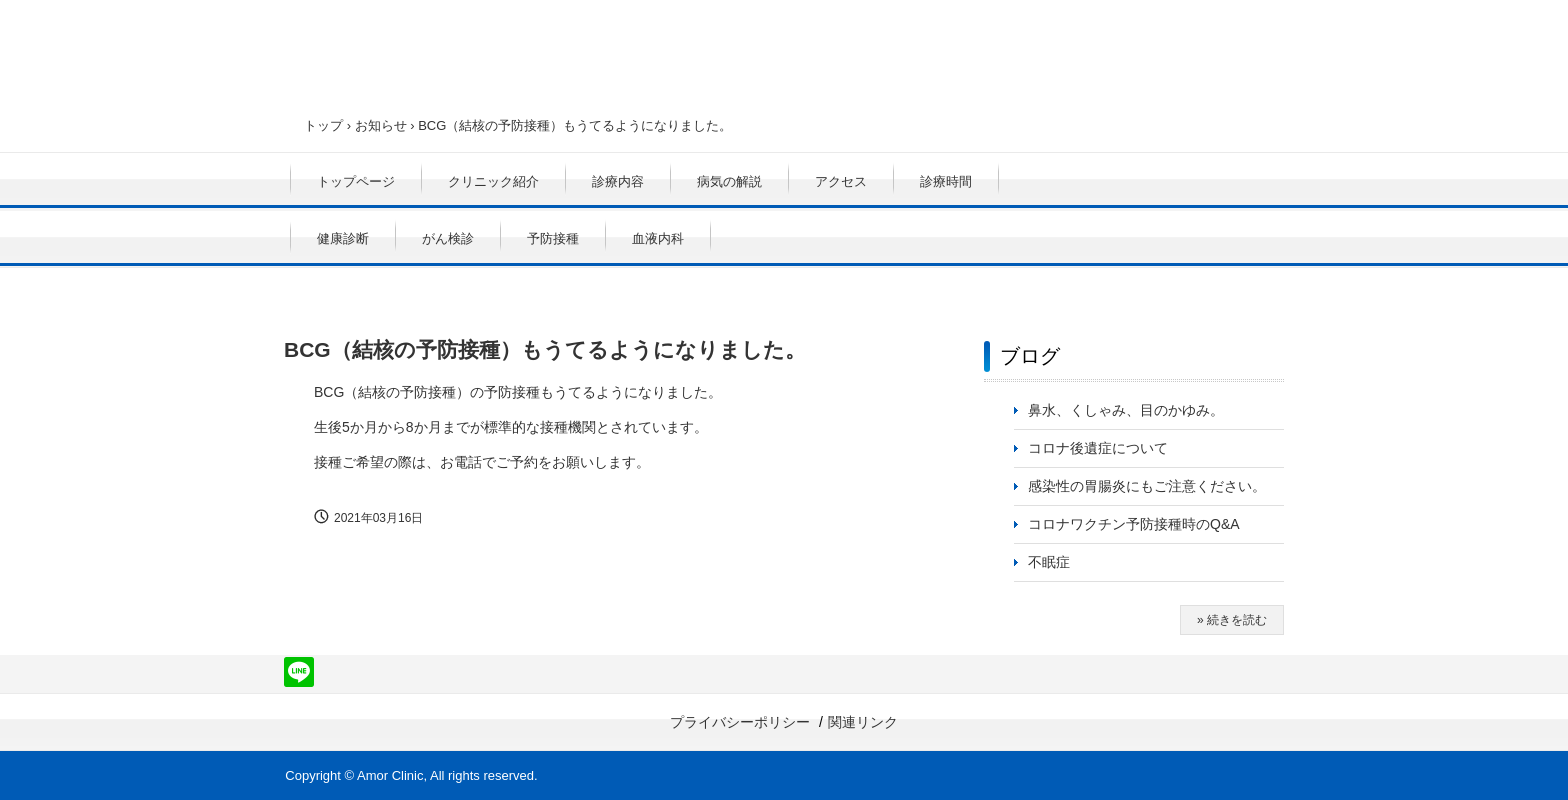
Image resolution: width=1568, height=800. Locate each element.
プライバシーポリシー (740, 722)
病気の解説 (729, 181)
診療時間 (946, 181)
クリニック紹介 (493, 181)
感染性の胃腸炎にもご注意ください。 (1147, 486)
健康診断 (343, 238)
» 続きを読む (1232, 620)
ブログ (1030, 356)
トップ (323, 125)
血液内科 (658, 238)
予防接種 (553, 238)
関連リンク (863, 722)
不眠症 (1049, 562)
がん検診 (448, 238)
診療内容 (618, 181)
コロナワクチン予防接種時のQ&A (1134, 524)
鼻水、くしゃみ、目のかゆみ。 (1126, 410)
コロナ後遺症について (1098, 448)
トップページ (356, 181)
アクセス (841, 181)
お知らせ (381, 125)
